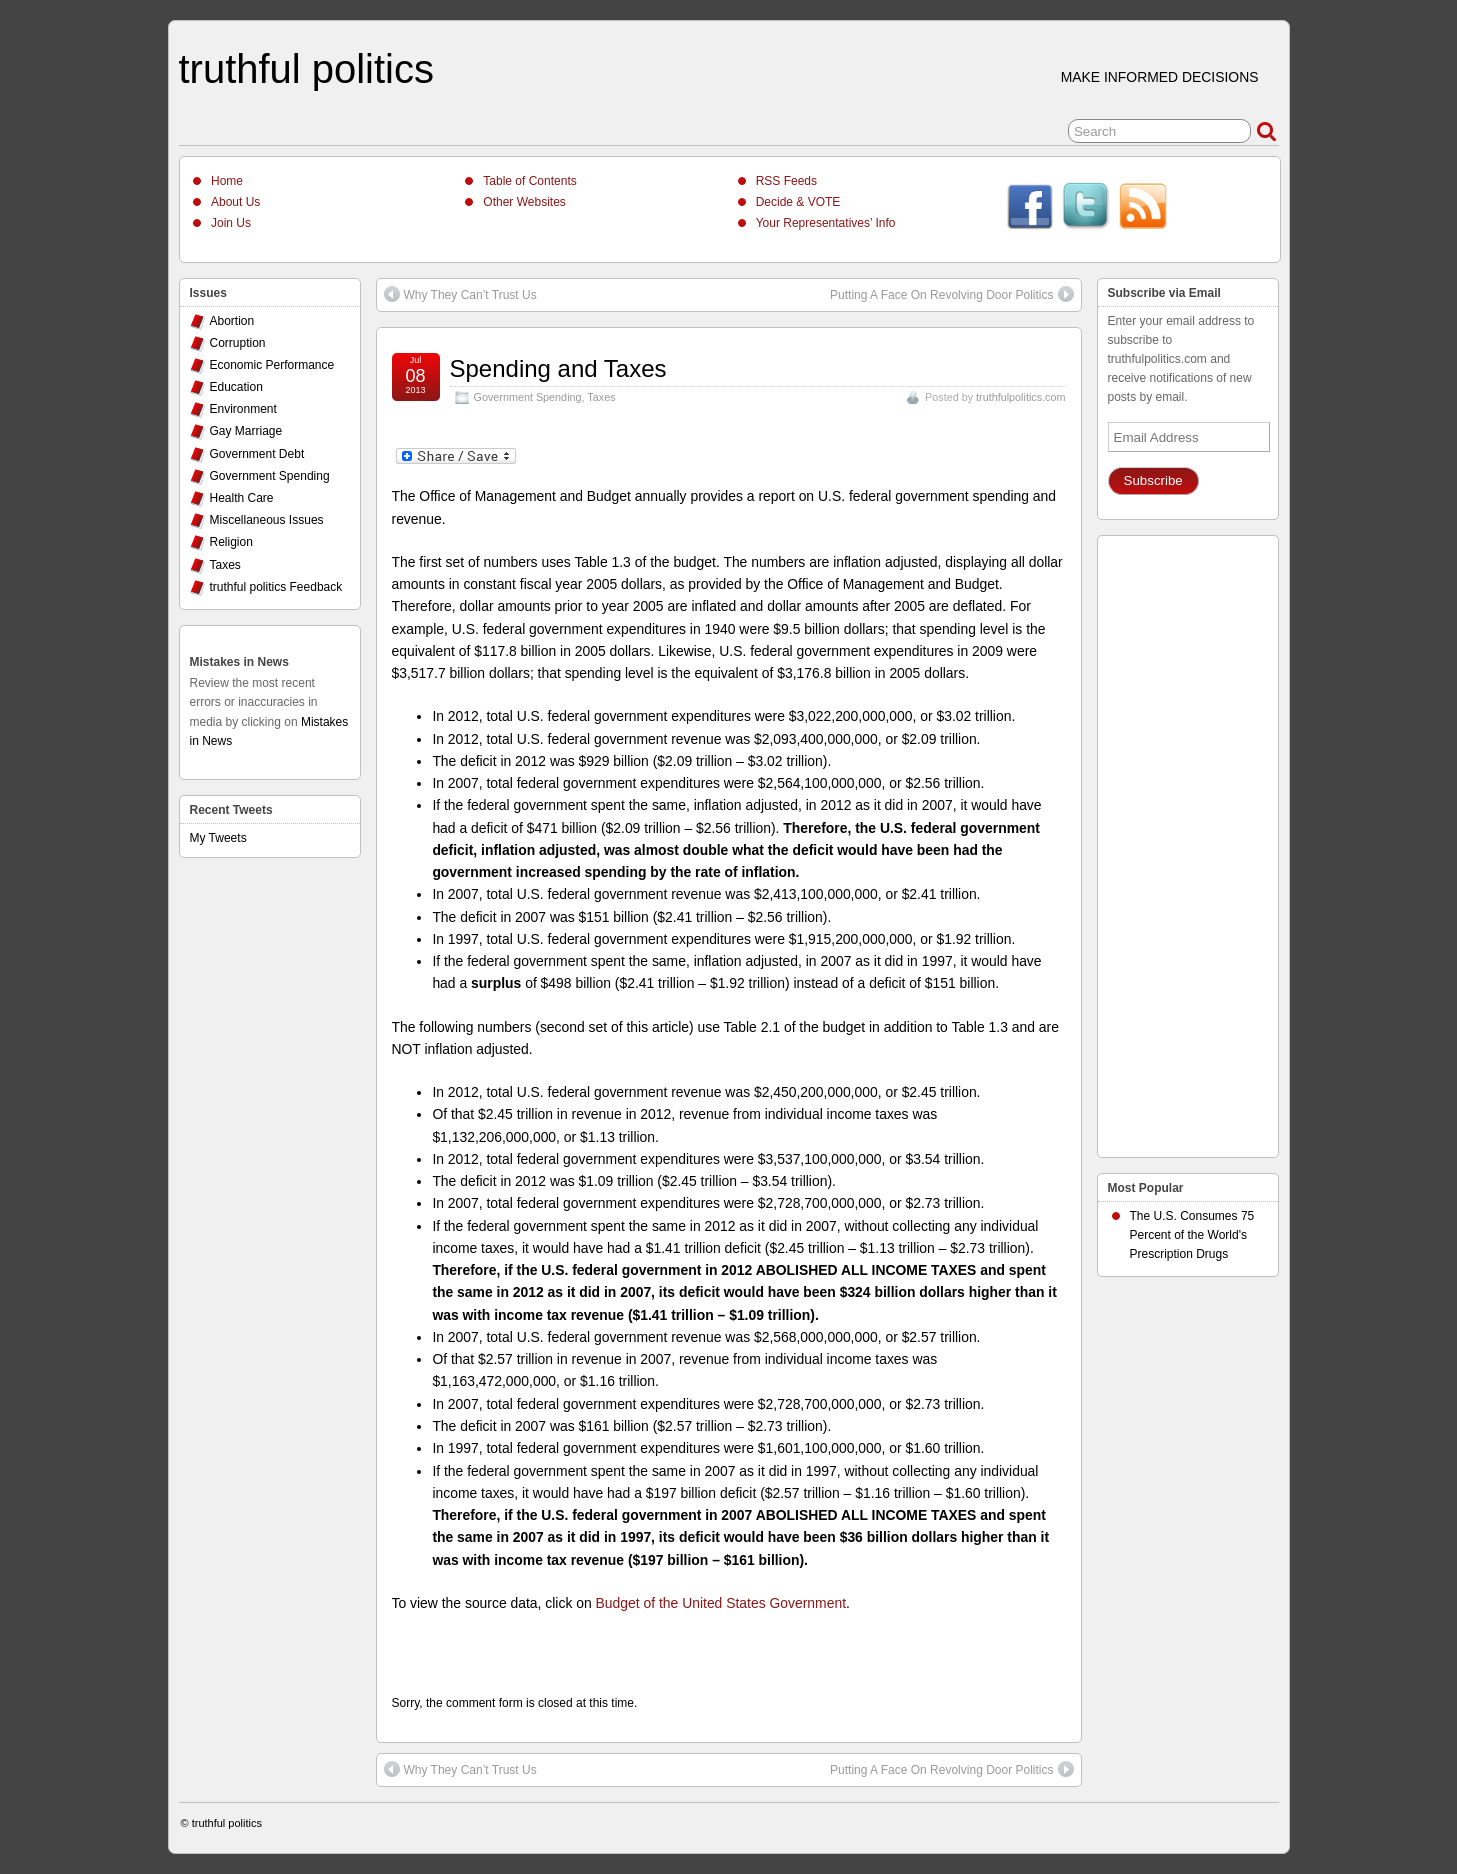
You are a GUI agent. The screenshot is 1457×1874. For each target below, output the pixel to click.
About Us (235, 202)
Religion (231, 542)
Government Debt (257, 454)
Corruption (238, 343)
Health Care (242, 498)
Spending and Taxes (558, 368)
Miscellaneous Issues (267, 520)
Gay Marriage (246, 431)
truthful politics (306, 69)
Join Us (231, 223)
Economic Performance (272, 365)
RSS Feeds (786, 181)
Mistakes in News (239, 662)
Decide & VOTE (798, 202)
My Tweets (218, 838)
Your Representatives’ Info (826, 223)
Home (227, 181)
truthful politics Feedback (276, 587)
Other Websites (524, 202)
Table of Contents (529, 181)
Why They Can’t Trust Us (460, 294)
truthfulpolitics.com (1020, 397)
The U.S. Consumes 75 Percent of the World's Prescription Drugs (1192, 1235)
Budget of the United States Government (721, 1603)
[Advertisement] (1188, 841)
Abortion (232, 321)
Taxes (601, 397)
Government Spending (528, 397)
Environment (243, 409)
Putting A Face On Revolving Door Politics (951, 294)
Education (236, 387)
